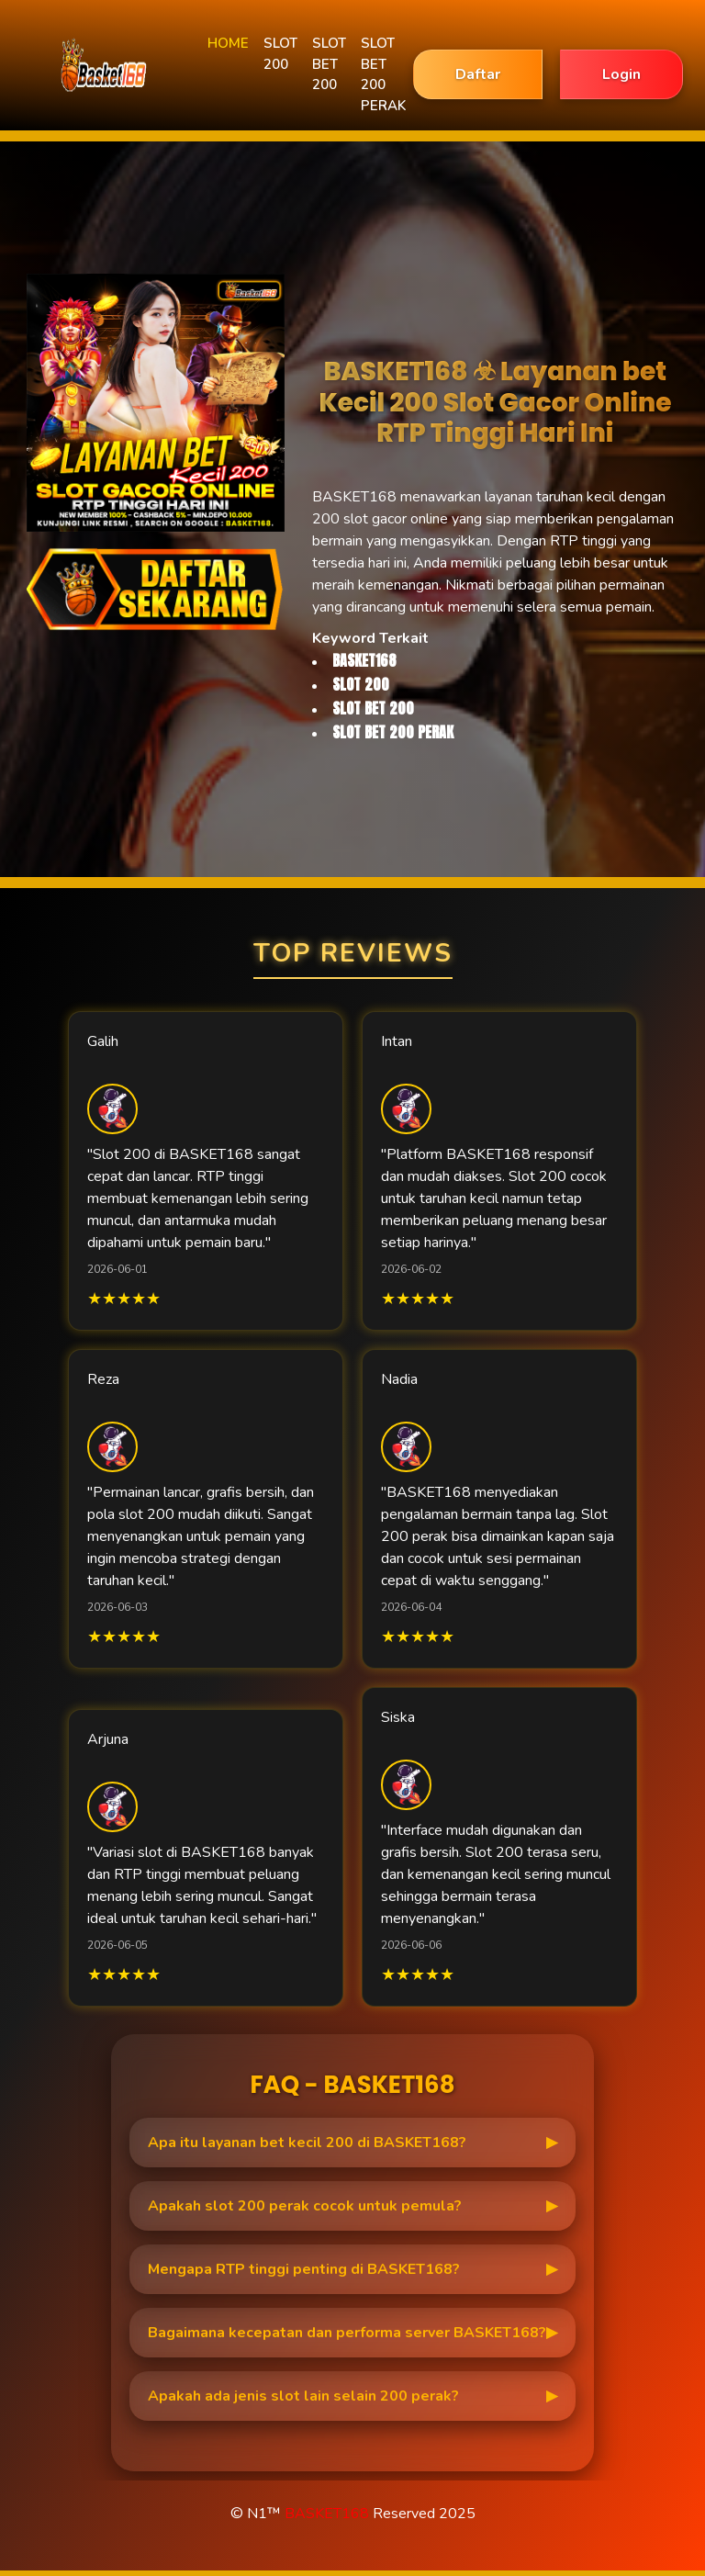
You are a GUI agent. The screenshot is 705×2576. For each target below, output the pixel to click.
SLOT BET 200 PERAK (383, 74)
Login (621, 74)
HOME (228, 43)
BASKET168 (327, 2513)
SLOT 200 (280, 53)
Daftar (477, 74)
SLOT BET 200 (329, 64)
